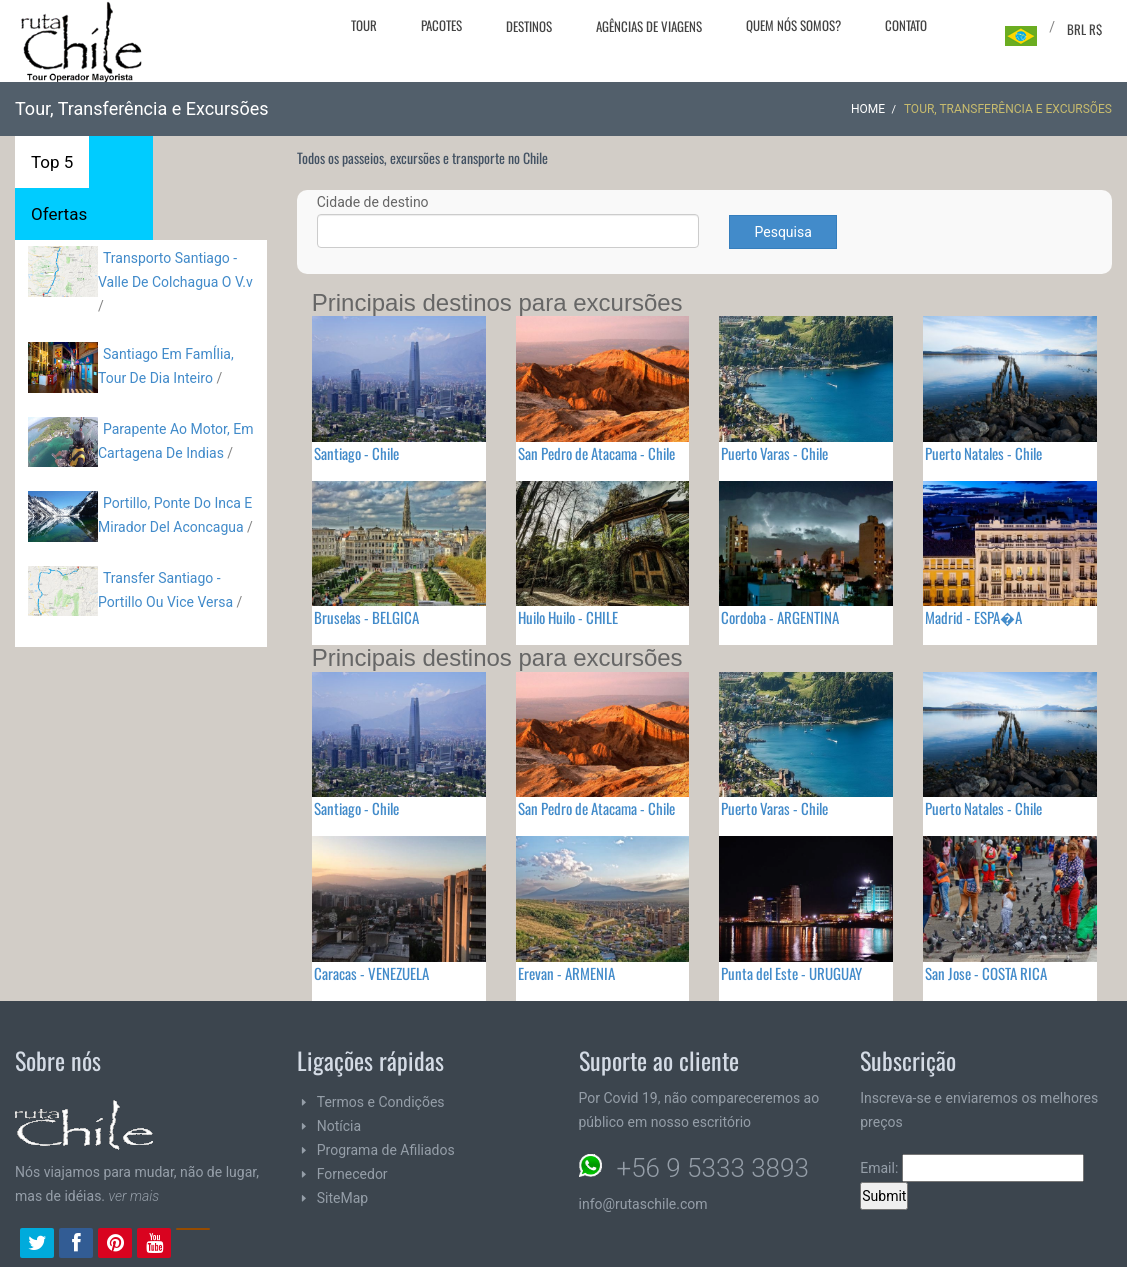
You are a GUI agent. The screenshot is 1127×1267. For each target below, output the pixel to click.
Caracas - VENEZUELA (371, 973)
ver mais (134, 1196)
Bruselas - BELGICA (366, 617)
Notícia (339, 1126)
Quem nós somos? (793, 25)
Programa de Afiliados (386, 1150)
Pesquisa (782, 232)
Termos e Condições (381, 1102)
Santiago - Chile (356, 453)
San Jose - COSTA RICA (986, 973)
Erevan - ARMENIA (566, 973)
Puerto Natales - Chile (983, 453)
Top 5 (52, 162)
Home (868, 109)
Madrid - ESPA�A (973, 617)
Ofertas (59, 214)
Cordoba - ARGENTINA (780, 617)
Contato (906, 25)
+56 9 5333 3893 (713, 1168)
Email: (972, 1168)
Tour (364, 25)
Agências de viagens (649, 26)
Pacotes (441, 25)
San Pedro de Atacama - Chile (596, 453)
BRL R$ (1084, 29)
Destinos (529, 26)
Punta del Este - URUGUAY (791, 973)
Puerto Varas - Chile (774, 453)
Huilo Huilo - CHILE (568, 617)
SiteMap (342, 1198)
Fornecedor (352, 1174)
